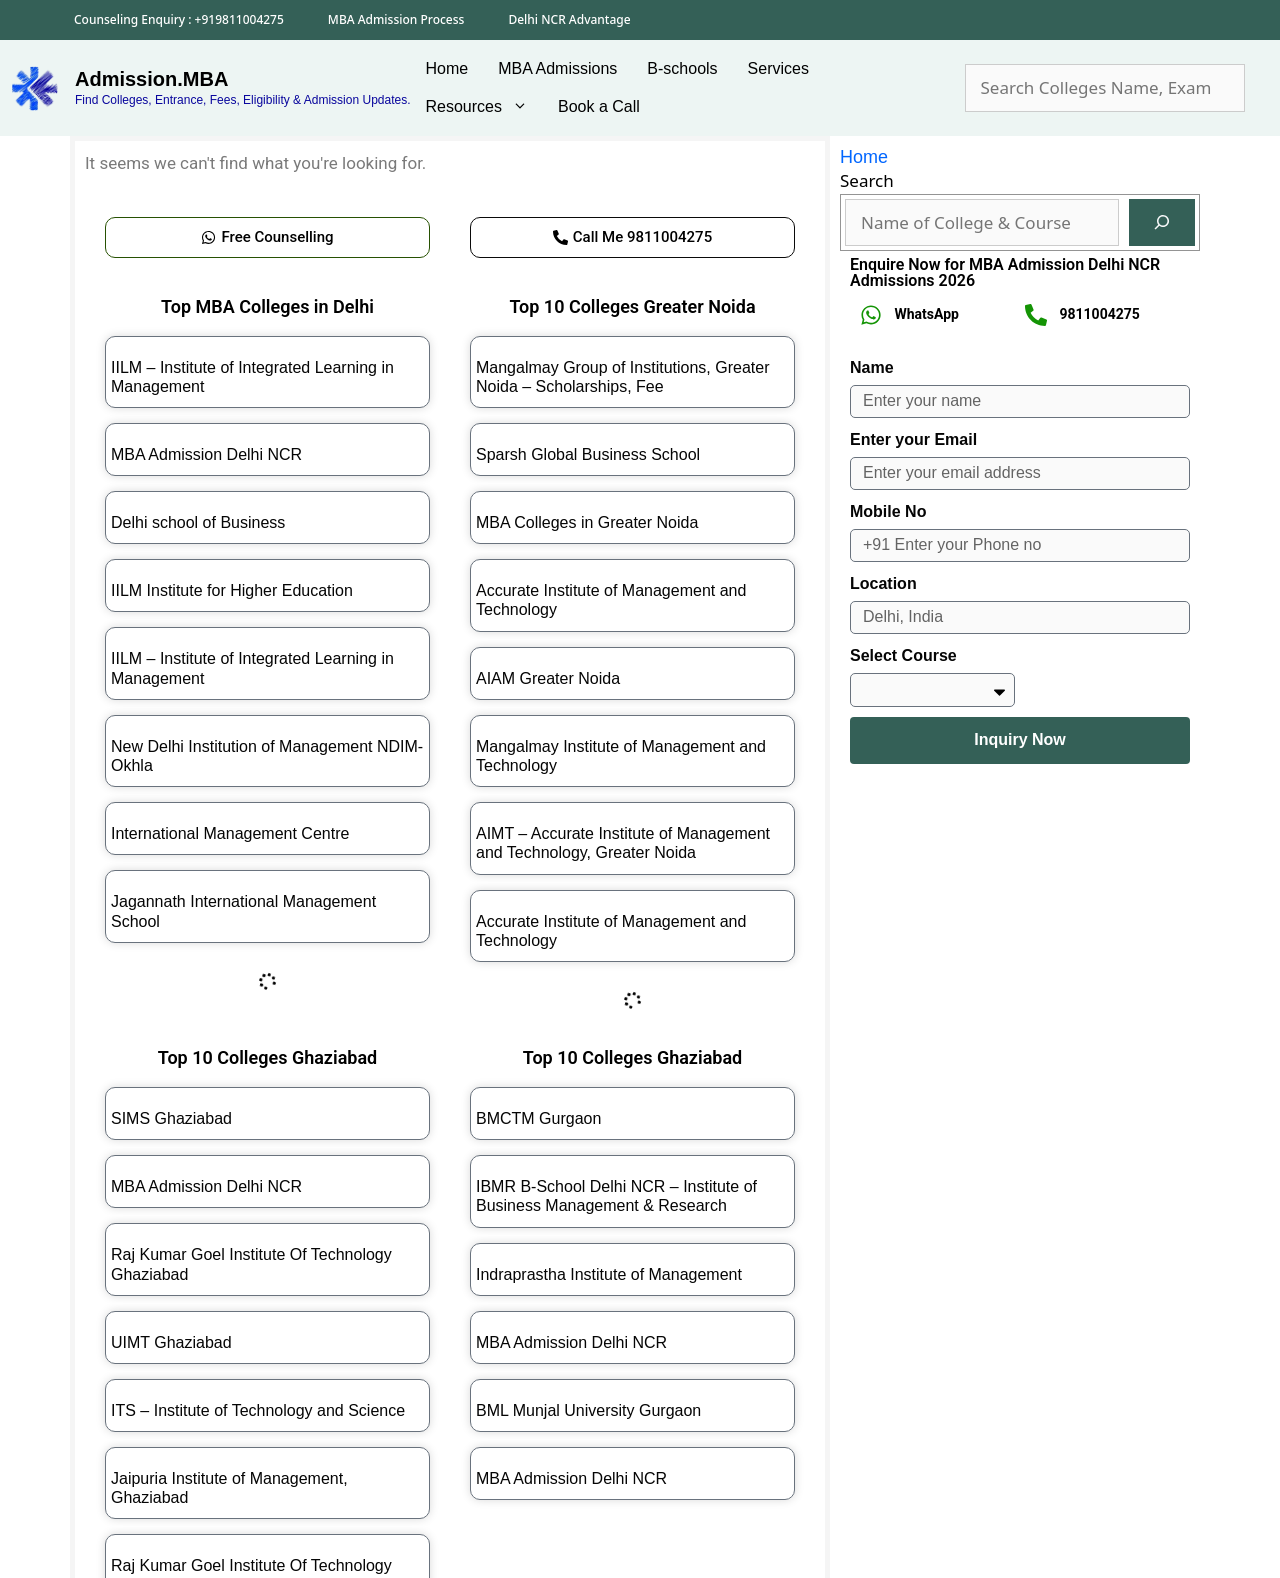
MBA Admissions (557, 68)
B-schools (682, 68)
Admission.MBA (151, 79)
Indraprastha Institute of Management (609, 1274)
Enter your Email (913, 439)
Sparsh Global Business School (588, 454)
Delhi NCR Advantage (569, 19)
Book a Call (599, 106)
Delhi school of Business (198, 522)
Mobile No (888, 511)
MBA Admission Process (396, 19)
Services (778, 68)
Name (872, 367)
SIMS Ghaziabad (171, 1118)
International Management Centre (230, 833)
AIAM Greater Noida (548, 678)
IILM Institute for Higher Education (232, 590)
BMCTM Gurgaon (538, 1118)
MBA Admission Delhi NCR (206, 454)
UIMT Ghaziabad (171, 1342)
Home (447, 68)
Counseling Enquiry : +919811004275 (179, 19)
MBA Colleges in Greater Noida (587, 522)
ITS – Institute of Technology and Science (258, 1410)
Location (883, 583)
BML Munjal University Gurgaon (588, 1410)
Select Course (903, 655)
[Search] (1162, 223)
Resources (484, 107)
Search (867, 180)
